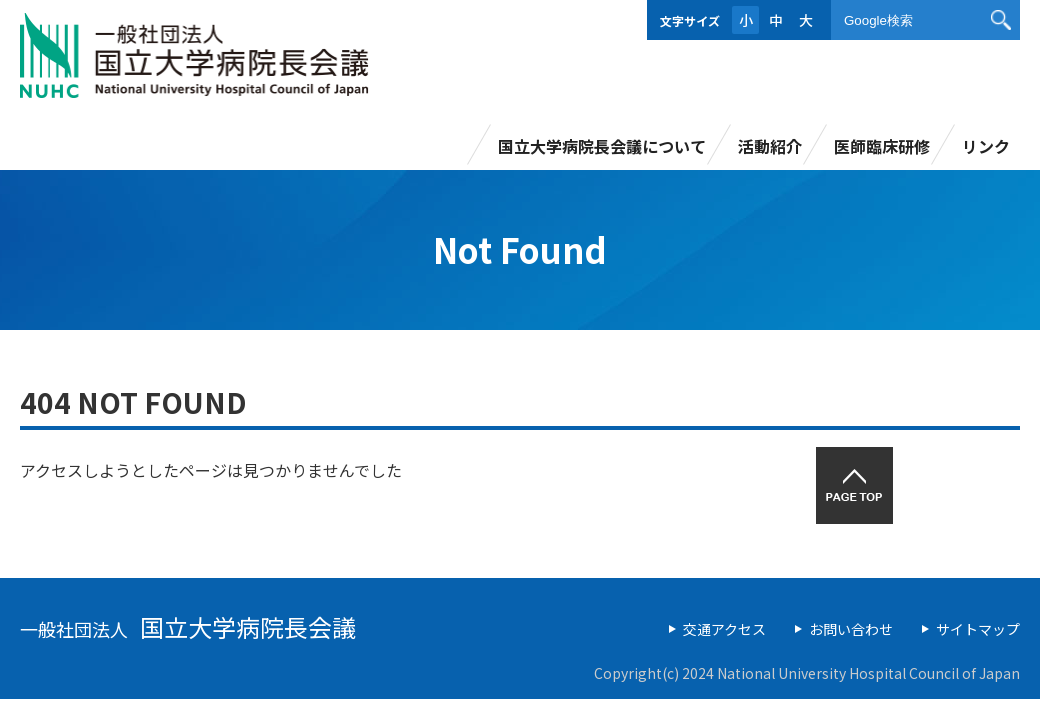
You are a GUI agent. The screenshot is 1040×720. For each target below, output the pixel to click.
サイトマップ (978, 629)
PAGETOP (854, 485)
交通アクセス (724, 629)
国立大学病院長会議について (602, 146)
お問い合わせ (851, 629)
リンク (986, 146)
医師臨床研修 (882, 146)
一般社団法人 (188, 629)
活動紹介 (770, 146)
